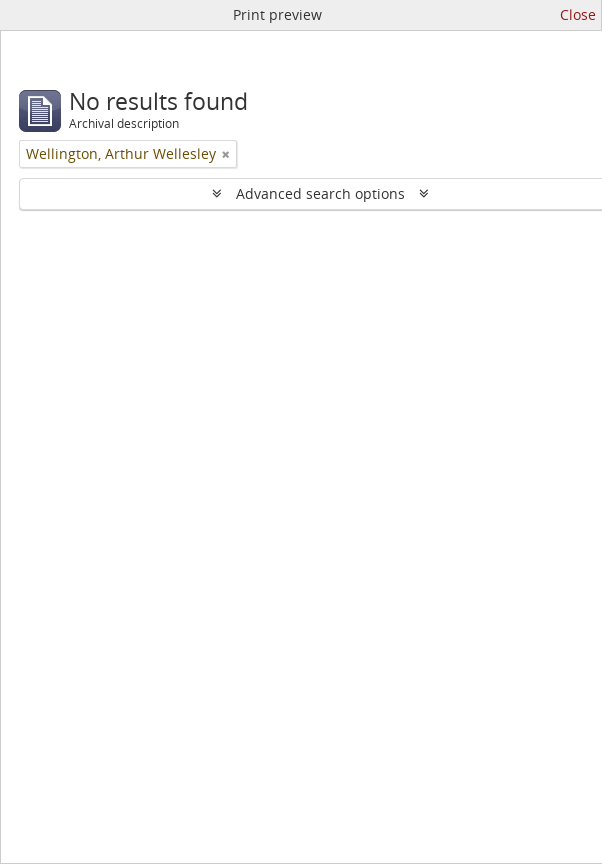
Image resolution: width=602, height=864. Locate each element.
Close (578, 14)
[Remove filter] (226, 154)
